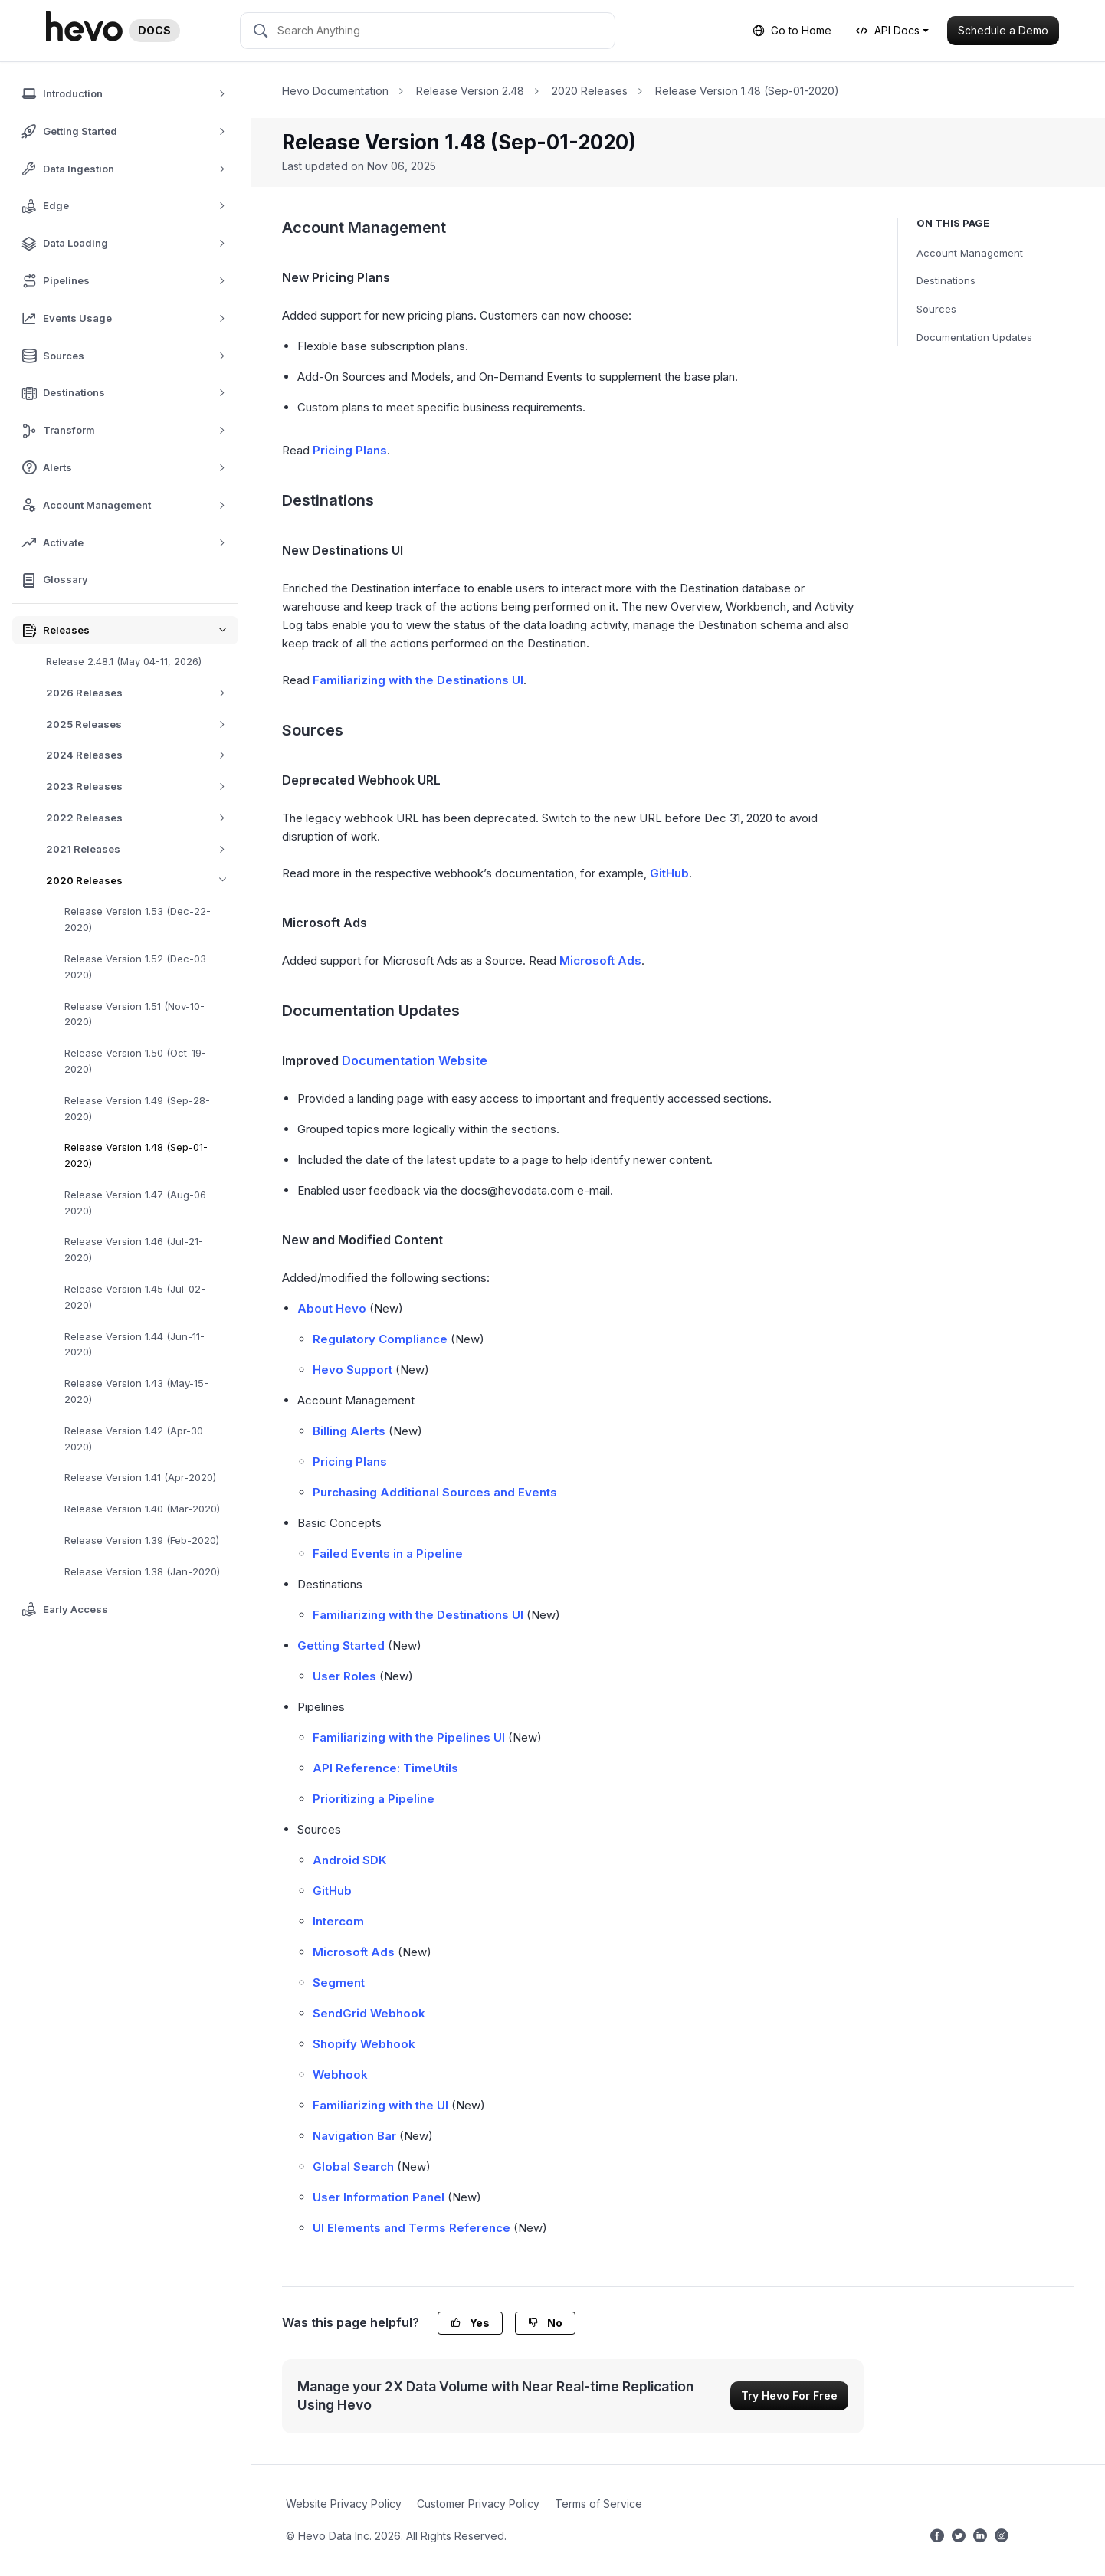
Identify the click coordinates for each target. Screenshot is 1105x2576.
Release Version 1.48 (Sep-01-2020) (136, 1155)
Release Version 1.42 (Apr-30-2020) (136, 1438)
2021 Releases (141, 849)
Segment (339, 1982)
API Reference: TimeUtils (385, 1768)
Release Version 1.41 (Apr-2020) (140, 1477)
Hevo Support (352, 1369)
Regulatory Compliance (380, 1339)
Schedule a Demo (1003, 30)
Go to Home (792, 30)
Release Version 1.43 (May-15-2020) (136, 1391)
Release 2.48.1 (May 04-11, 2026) (124, 661)
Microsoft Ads (600, 960)
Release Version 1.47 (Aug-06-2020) (137, 1202)
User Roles (344, 1676)
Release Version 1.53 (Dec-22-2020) (137, 919)
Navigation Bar (354, 2136)
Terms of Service (598, 2503)
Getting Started (341, 1645)
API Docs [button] (888, 30)
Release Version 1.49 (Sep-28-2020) (137, 1108)
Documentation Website (414, 1060)
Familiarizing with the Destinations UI (418, 680)
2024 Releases (141, 755)
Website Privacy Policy (344, 2503)
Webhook (340, 2074)
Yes (470, 2322)
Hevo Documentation (335, 90)
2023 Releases (141, 786)
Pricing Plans (350, 450)
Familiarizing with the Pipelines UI (409, 1737)
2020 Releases (142, 881)
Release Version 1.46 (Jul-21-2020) (133, 1249)
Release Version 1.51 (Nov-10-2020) (134, 1014)
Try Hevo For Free (789, 2395)
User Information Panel (378, 2197)
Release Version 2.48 (470, 90)
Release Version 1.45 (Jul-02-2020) (134, 1297)
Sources (936, 309)
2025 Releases (141, 724)
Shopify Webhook (364, 2044)
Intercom (338, 1921)
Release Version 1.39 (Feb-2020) (141, 1540)
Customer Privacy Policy (478, 2503)
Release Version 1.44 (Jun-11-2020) (134, 1344)
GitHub (669, 873)
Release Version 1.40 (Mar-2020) (142, 1509)
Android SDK (349, 1860)
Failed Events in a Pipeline (388, 1553)
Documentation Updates (974, 337)
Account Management (969, 253)
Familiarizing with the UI (380, 2105)
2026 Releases (141, 693)
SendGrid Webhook (369, 2013)
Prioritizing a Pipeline (373, 1798)
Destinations (945, 280)
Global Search (353, 2166)
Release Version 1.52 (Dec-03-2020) (137, 966)
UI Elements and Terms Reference (411, 2227)
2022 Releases (141, 818)
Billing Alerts (349, 1431)
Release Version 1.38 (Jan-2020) (142, 1571)
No (545, 2322)
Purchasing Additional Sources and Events (435, 1492)
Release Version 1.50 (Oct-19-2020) (135, 1061)
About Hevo (331, 1308)
